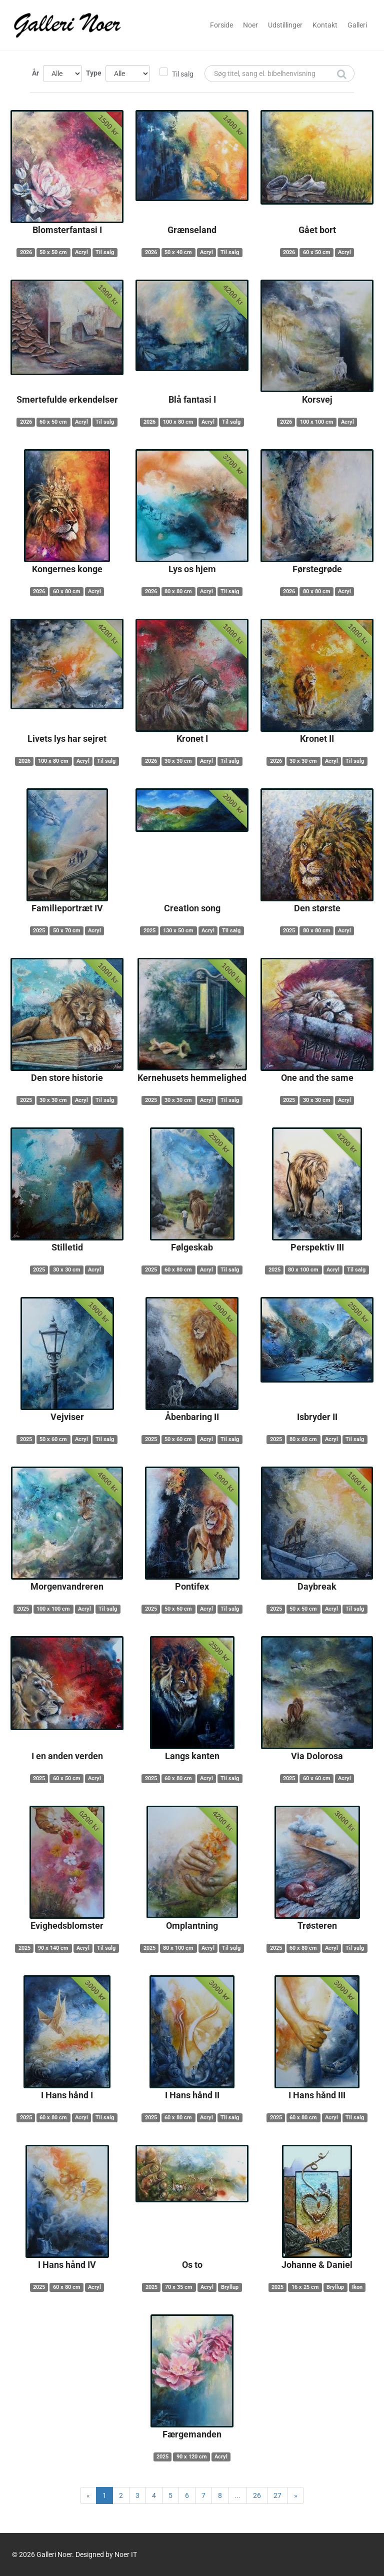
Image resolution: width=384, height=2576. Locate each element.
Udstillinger (285, 25)
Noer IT (125, 2554)
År (35, 73)
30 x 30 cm (178, 761)
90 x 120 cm (191, 2456)
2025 (39, 930)
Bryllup (229, 2287)
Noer (250, 25)
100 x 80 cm (178, 422)
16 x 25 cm (305, 2287)
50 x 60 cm (53, 1439)
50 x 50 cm (53, 252)
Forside (221, 25)
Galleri (357, 25)
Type (94, 73)
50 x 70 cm (66, 930)
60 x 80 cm (66, 591)
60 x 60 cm (316, 1778)
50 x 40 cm (178, 252)
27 (278, 2495)
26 (257, 2495)
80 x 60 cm (303, 1439)
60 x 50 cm (316, 252)
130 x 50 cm (178, 930)
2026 (26, 252)
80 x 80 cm (178, 591)
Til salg (183, 74)
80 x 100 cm (303, 1269)
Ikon (357, 2287)
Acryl (81, 252)
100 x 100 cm (317, 422)
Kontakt (325, 25)
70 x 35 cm (178, 2287)
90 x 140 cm (53, 1948)
